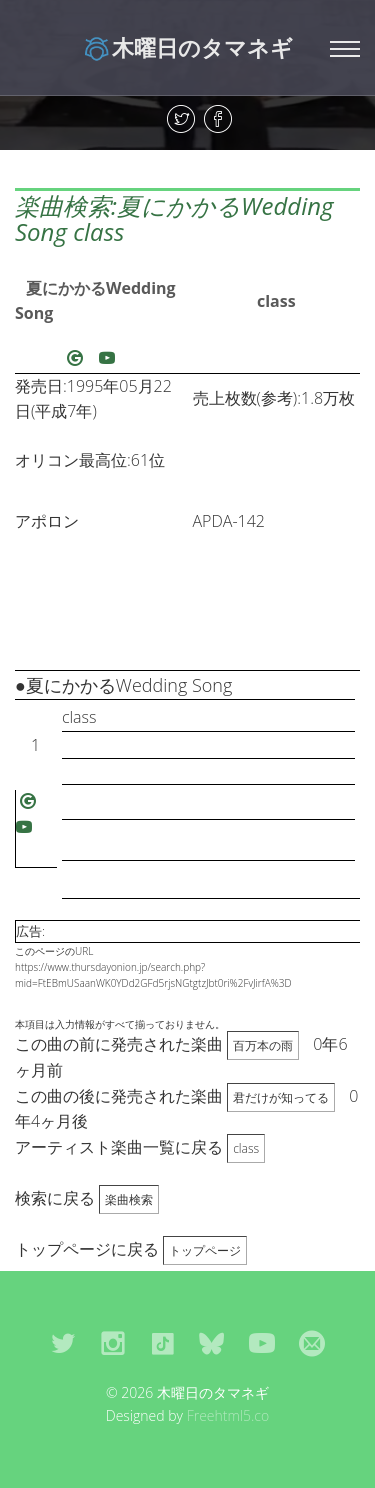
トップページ (205, 1250)
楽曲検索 (129, 1199)
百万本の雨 (263, 1045)
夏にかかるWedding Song (95, 301)
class (276, 301)
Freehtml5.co (228, 1415)
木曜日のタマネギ (187, 47)
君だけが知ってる (281, 1097)
